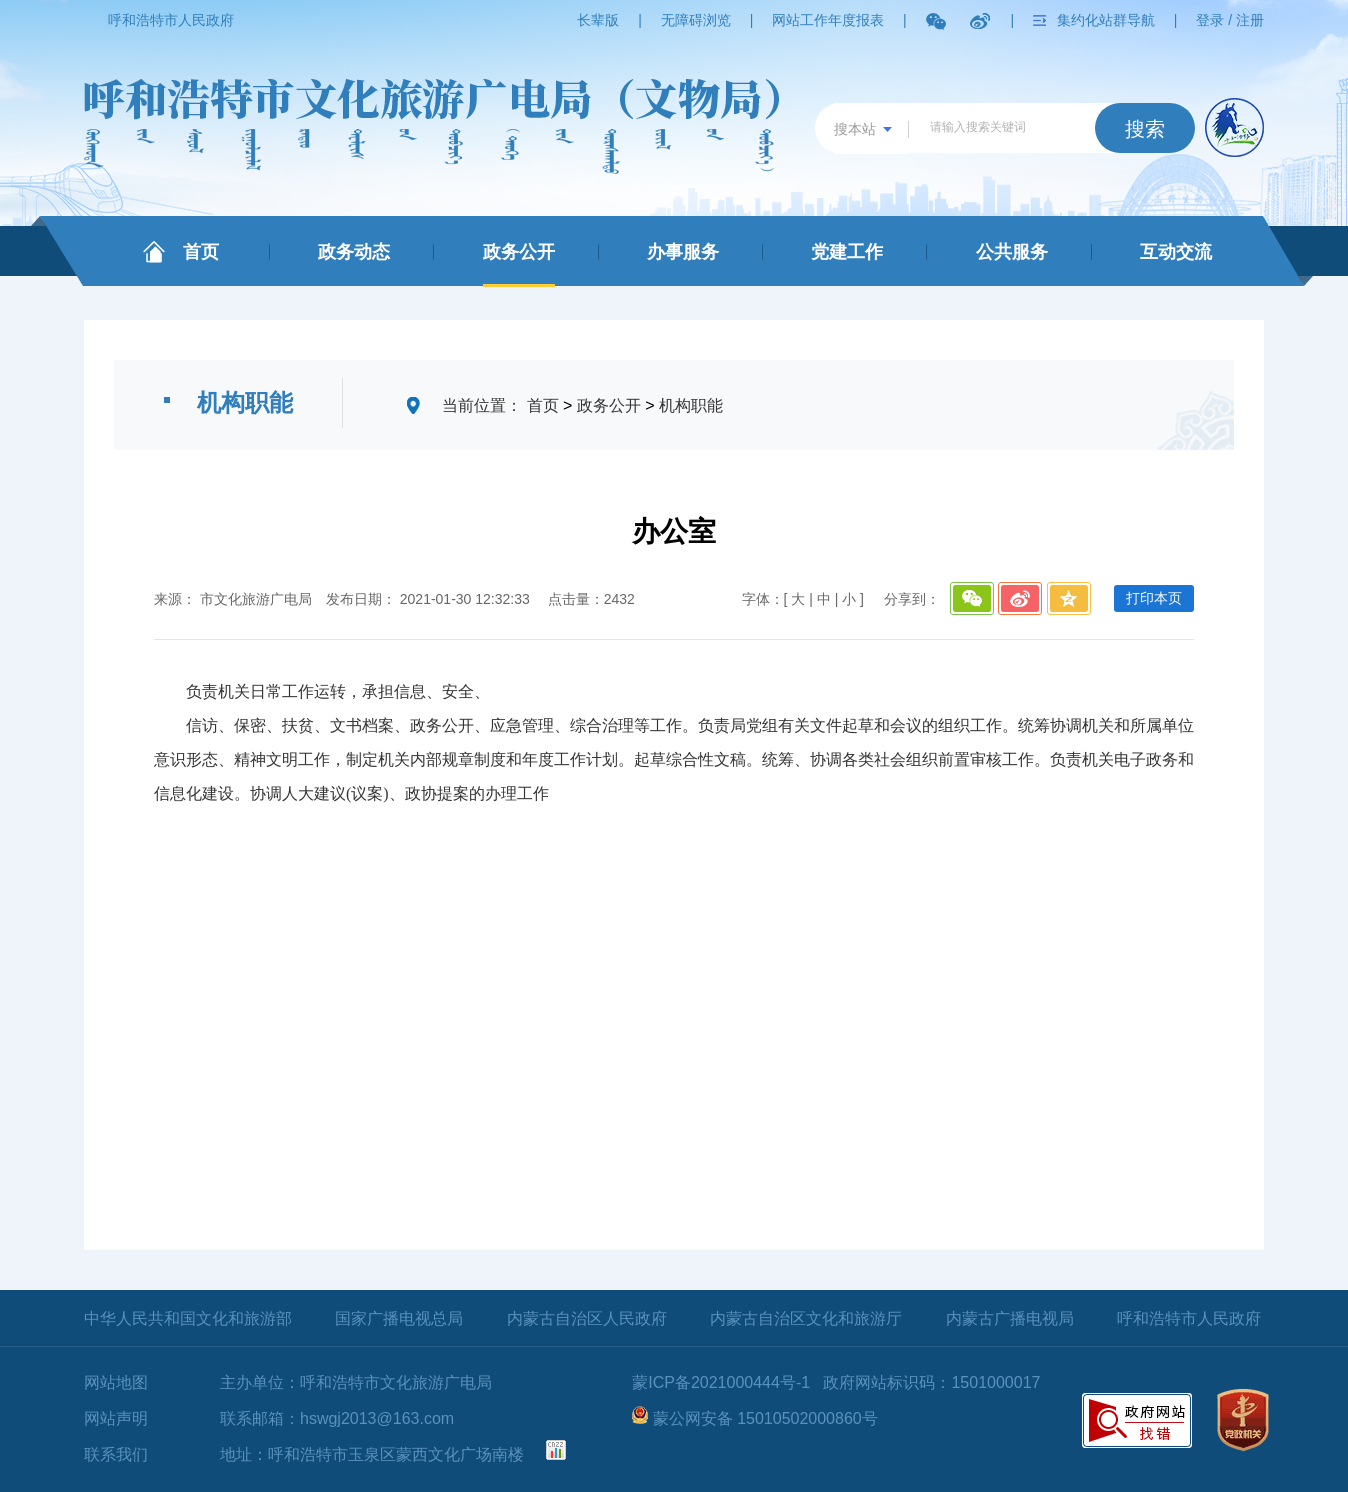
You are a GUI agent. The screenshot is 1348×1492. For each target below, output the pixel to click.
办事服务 (683, 252)
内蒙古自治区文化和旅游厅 (806, 1318)
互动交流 (1176, 252)
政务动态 (354, 252)
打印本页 (1154, 598)
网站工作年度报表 (828, 20)
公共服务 (1012, 252)
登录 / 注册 (1230, 20)
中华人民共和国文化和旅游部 (188, 1318)
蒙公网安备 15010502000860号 (765, 1418)
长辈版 (598, 20)
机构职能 (691, 405)
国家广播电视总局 (399, 1318)
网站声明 (116, 1418)
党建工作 (847, 252)
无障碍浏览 (696, 20)
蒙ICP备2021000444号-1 (721, 1382)
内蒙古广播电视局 (1010, 1318)
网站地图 (116, 1382)
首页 (201, 252)
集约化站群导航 (1106, 20)
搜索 (1145, 129)
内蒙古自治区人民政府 (587, 1318)
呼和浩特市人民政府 (171, 20)
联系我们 (116, 1454)
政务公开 (519, 252)
